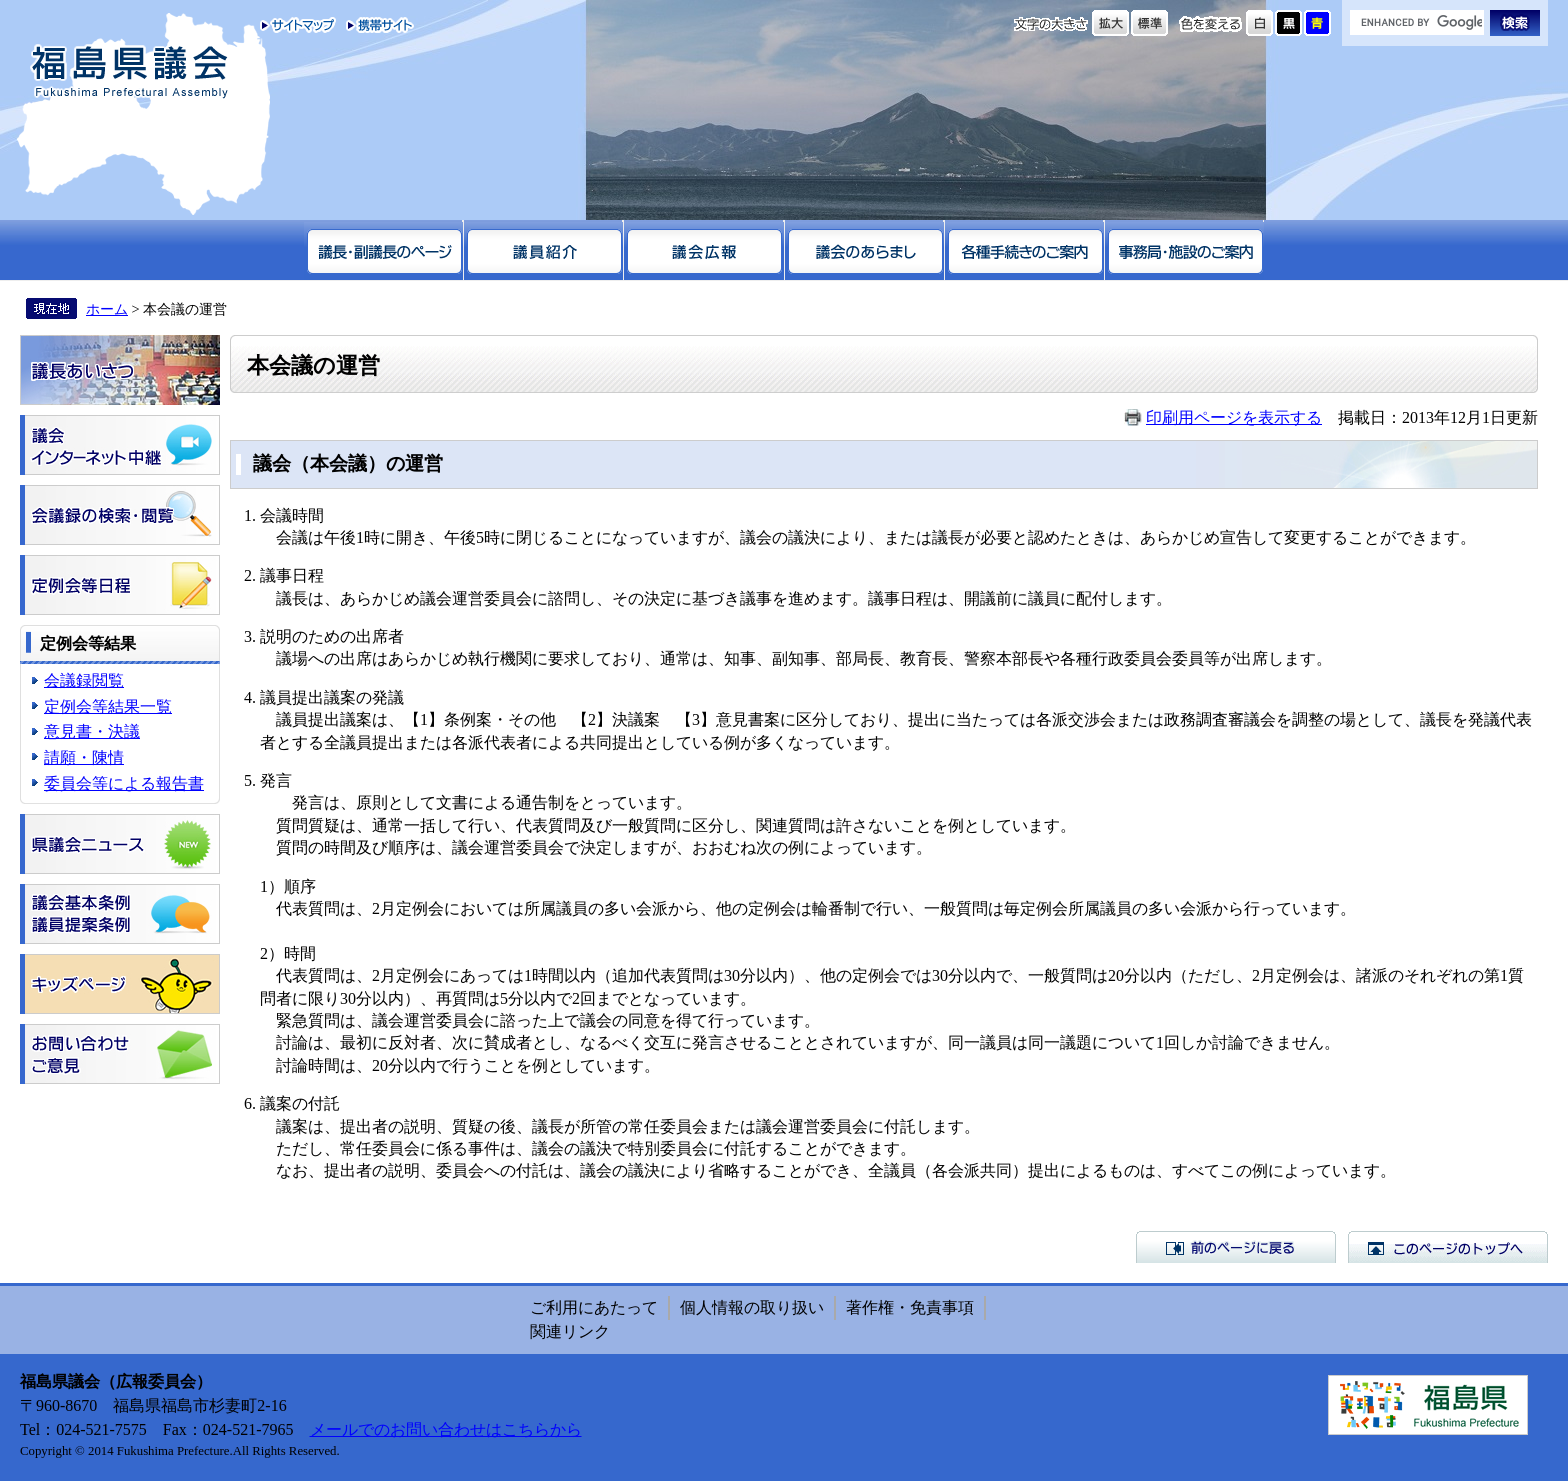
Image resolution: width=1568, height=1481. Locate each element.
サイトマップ (298, 25)
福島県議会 (130, 72)
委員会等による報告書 (124, 783)
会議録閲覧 (84, 680)
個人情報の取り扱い (752, 1307)
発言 (276, 780)
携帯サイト (375, 25)
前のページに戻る (1236, 1247)
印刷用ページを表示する (1234, 417)
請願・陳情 (84, 757)
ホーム (107, 309)
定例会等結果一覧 (108, 706)
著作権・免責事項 (910, 1307)
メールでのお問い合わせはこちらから (446, 1429)
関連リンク (570, 1331)
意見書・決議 (92, 731)
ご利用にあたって (594, 1307)
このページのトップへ (1448, 1247)
